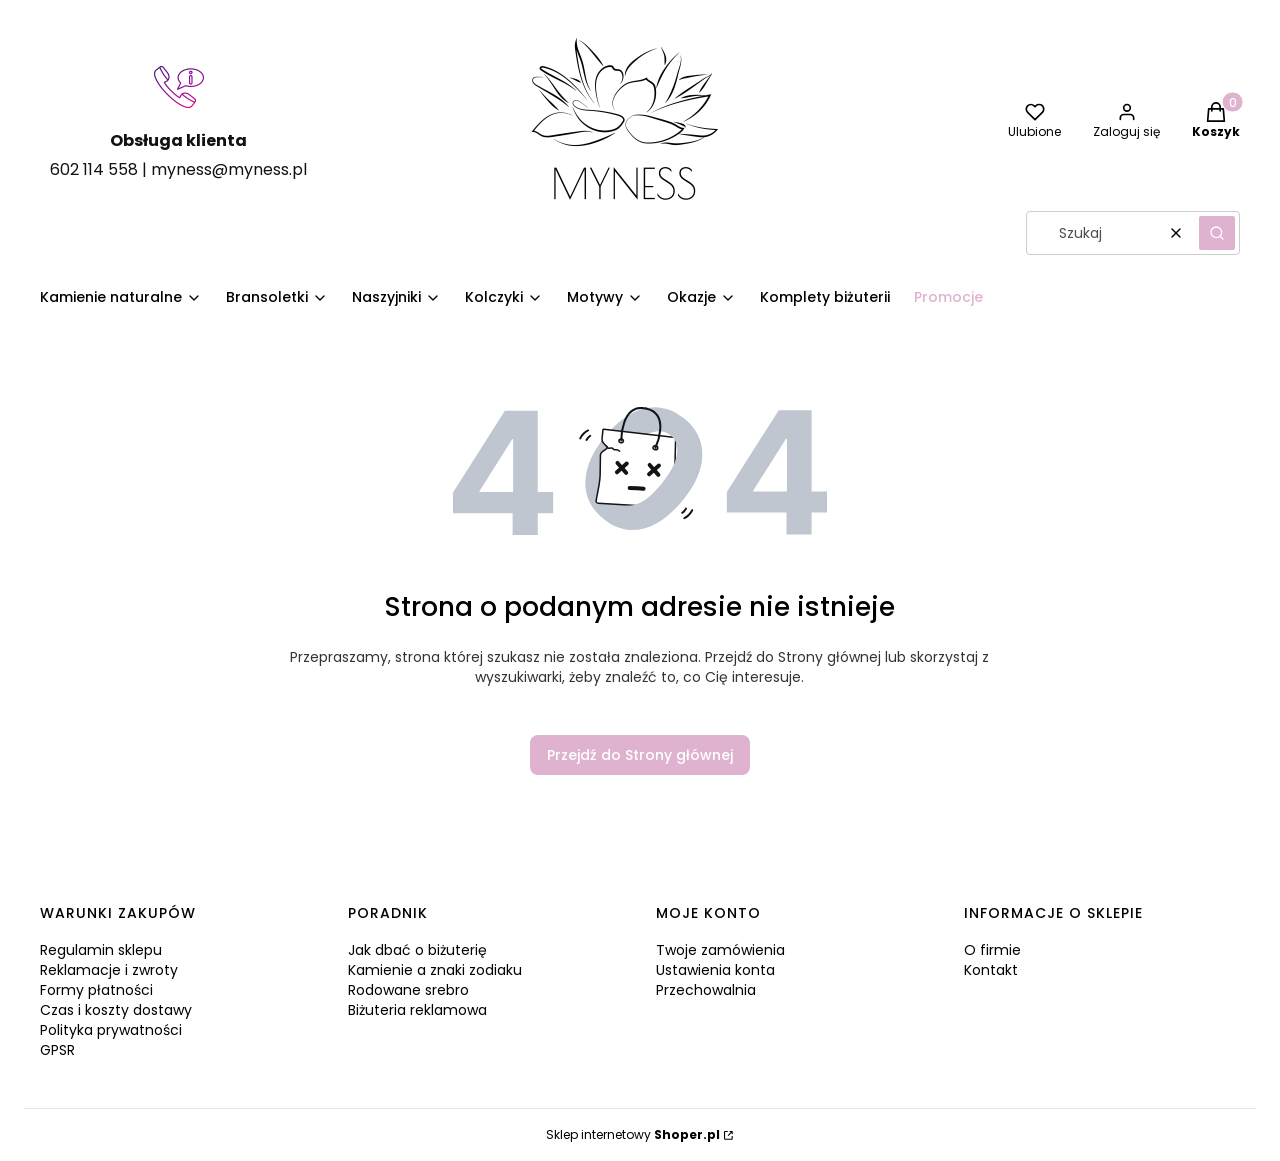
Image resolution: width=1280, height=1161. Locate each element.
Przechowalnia (706, 990)
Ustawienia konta (715, 970)
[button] (1217, 233)
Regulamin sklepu (101, 950)
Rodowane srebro (408, 990)
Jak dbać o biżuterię (417, 950)
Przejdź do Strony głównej (640, 755)
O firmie (992, 950)
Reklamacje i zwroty (109, 970)
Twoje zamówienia (720, 950)
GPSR (57, 1050)
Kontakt (991, 970)
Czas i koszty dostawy (116, 1010)
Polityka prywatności (111, 1030)
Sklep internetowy (633, 1134)
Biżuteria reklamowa (417, 1010)
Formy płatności (96, 990)
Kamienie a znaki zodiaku (435, 970)
